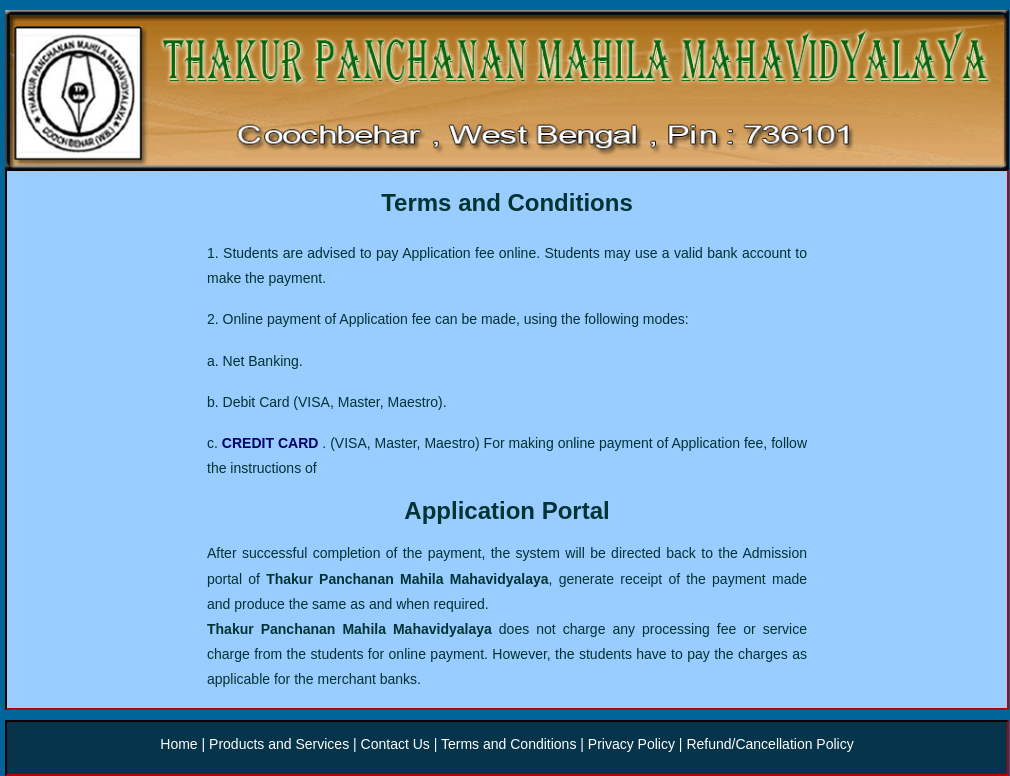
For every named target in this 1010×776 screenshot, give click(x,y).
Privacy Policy (629, 744)
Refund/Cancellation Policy (769, 744)
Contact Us (395, 744)
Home (180, 744)
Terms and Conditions (510, 744)
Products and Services (281, 744)
